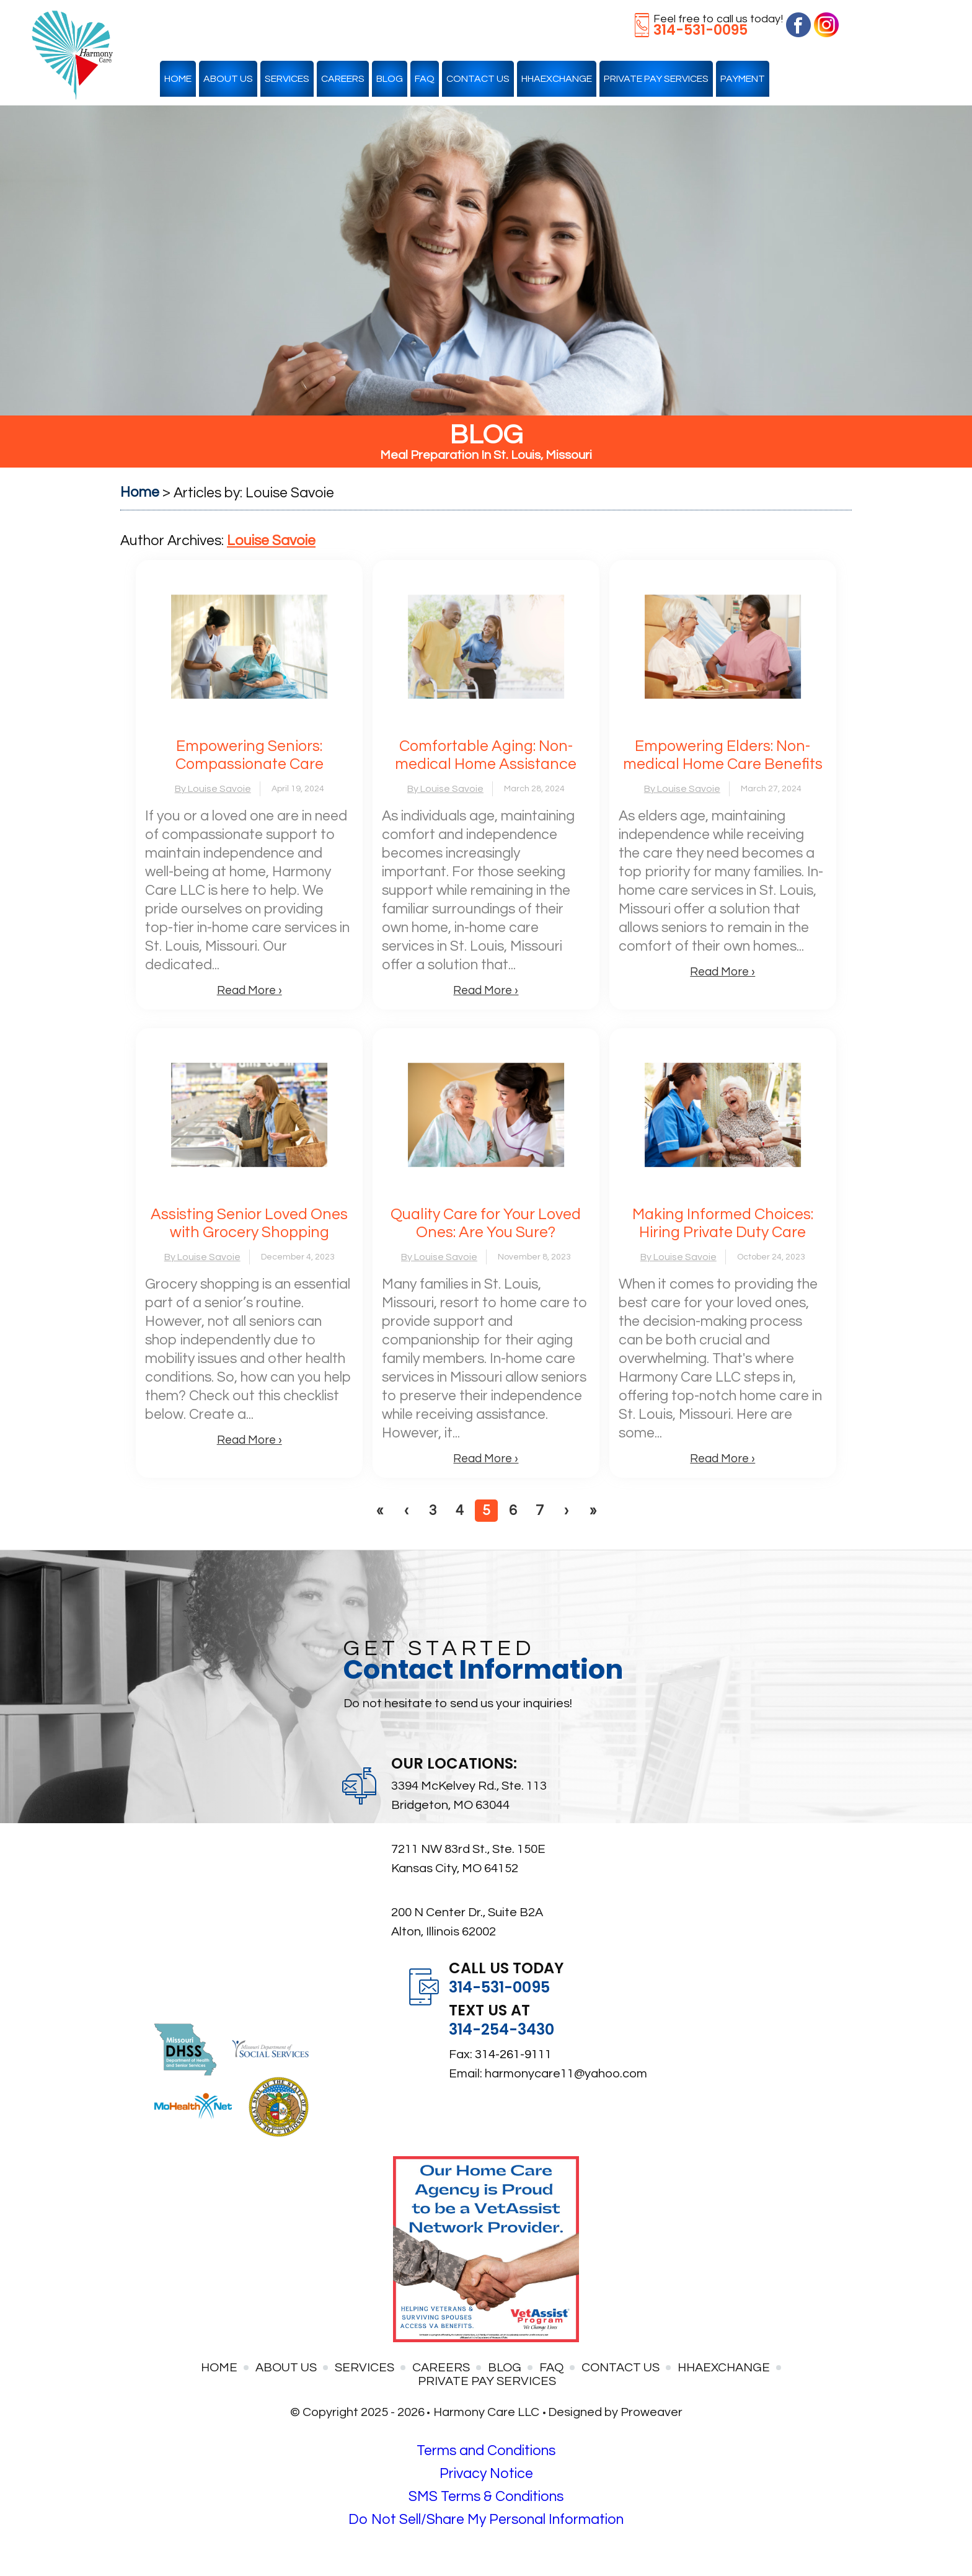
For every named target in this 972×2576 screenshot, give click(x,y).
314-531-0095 (700, 30)
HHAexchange (556, 79)
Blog (389, 79)
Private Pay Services (656, 79)
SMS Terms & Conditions (486, 2496)
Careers (343, 79)
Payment (742, 79)
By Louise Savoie (213, 789)
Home (178, 79)
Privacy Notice (486, 2473)
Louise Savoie (271, 540)
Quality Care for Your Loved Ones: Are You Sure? (486, 1223)
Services (287, 79)
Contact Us (478, 79)
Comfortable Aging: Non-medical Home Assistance (486, 755)
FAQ (425, 79)
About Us (228, 79)
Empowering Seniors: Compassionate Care (249, 755)
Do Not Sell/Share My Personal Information (486, 2519)
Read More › (249, 990)
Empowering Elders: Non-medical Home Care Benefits (723, 755)
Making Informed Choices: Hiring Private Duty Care (722, 1223)
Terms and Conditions (486, 2450)
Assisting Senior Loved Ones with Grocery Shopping (249, 1223)
